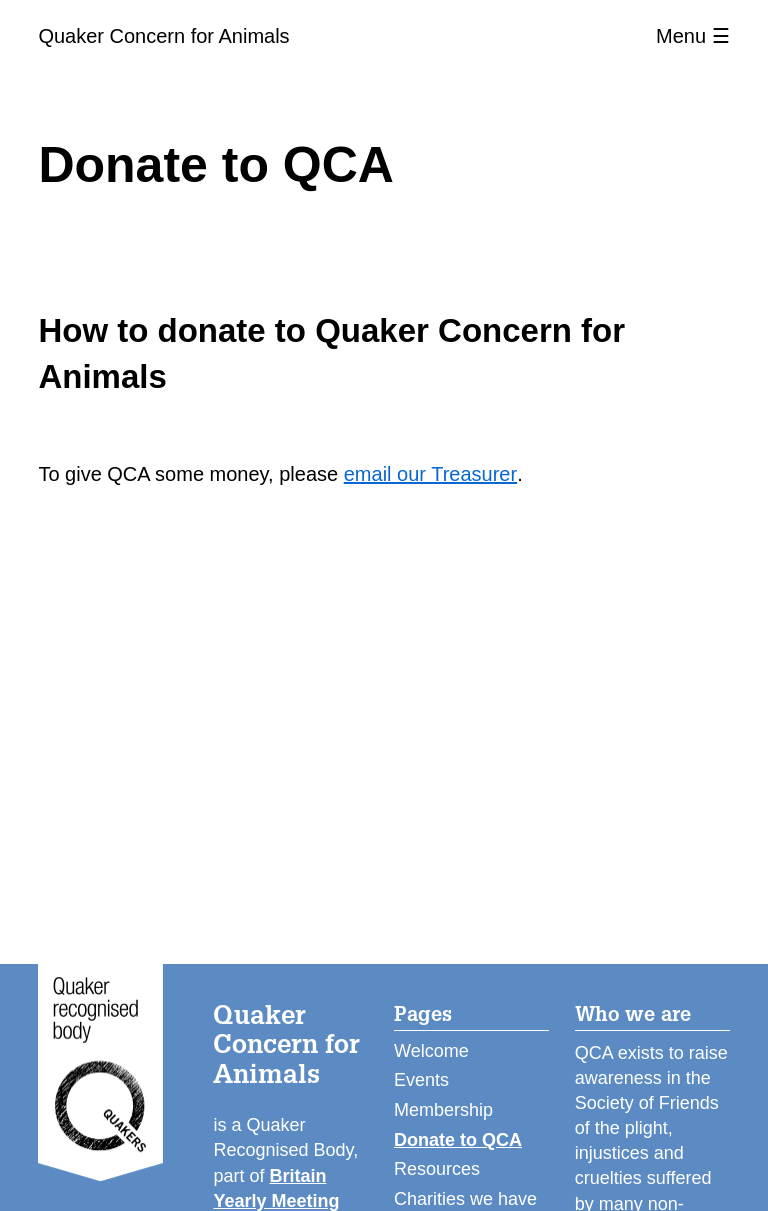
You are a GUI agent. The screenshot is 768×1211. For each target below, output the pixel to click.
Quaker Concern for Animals (163, 36)
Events (421, 1080)
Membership (443, 1110)
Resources (437, 1169)
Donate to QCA (458, 1140)
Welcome (431, 1051)
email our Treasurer (430, 474)
